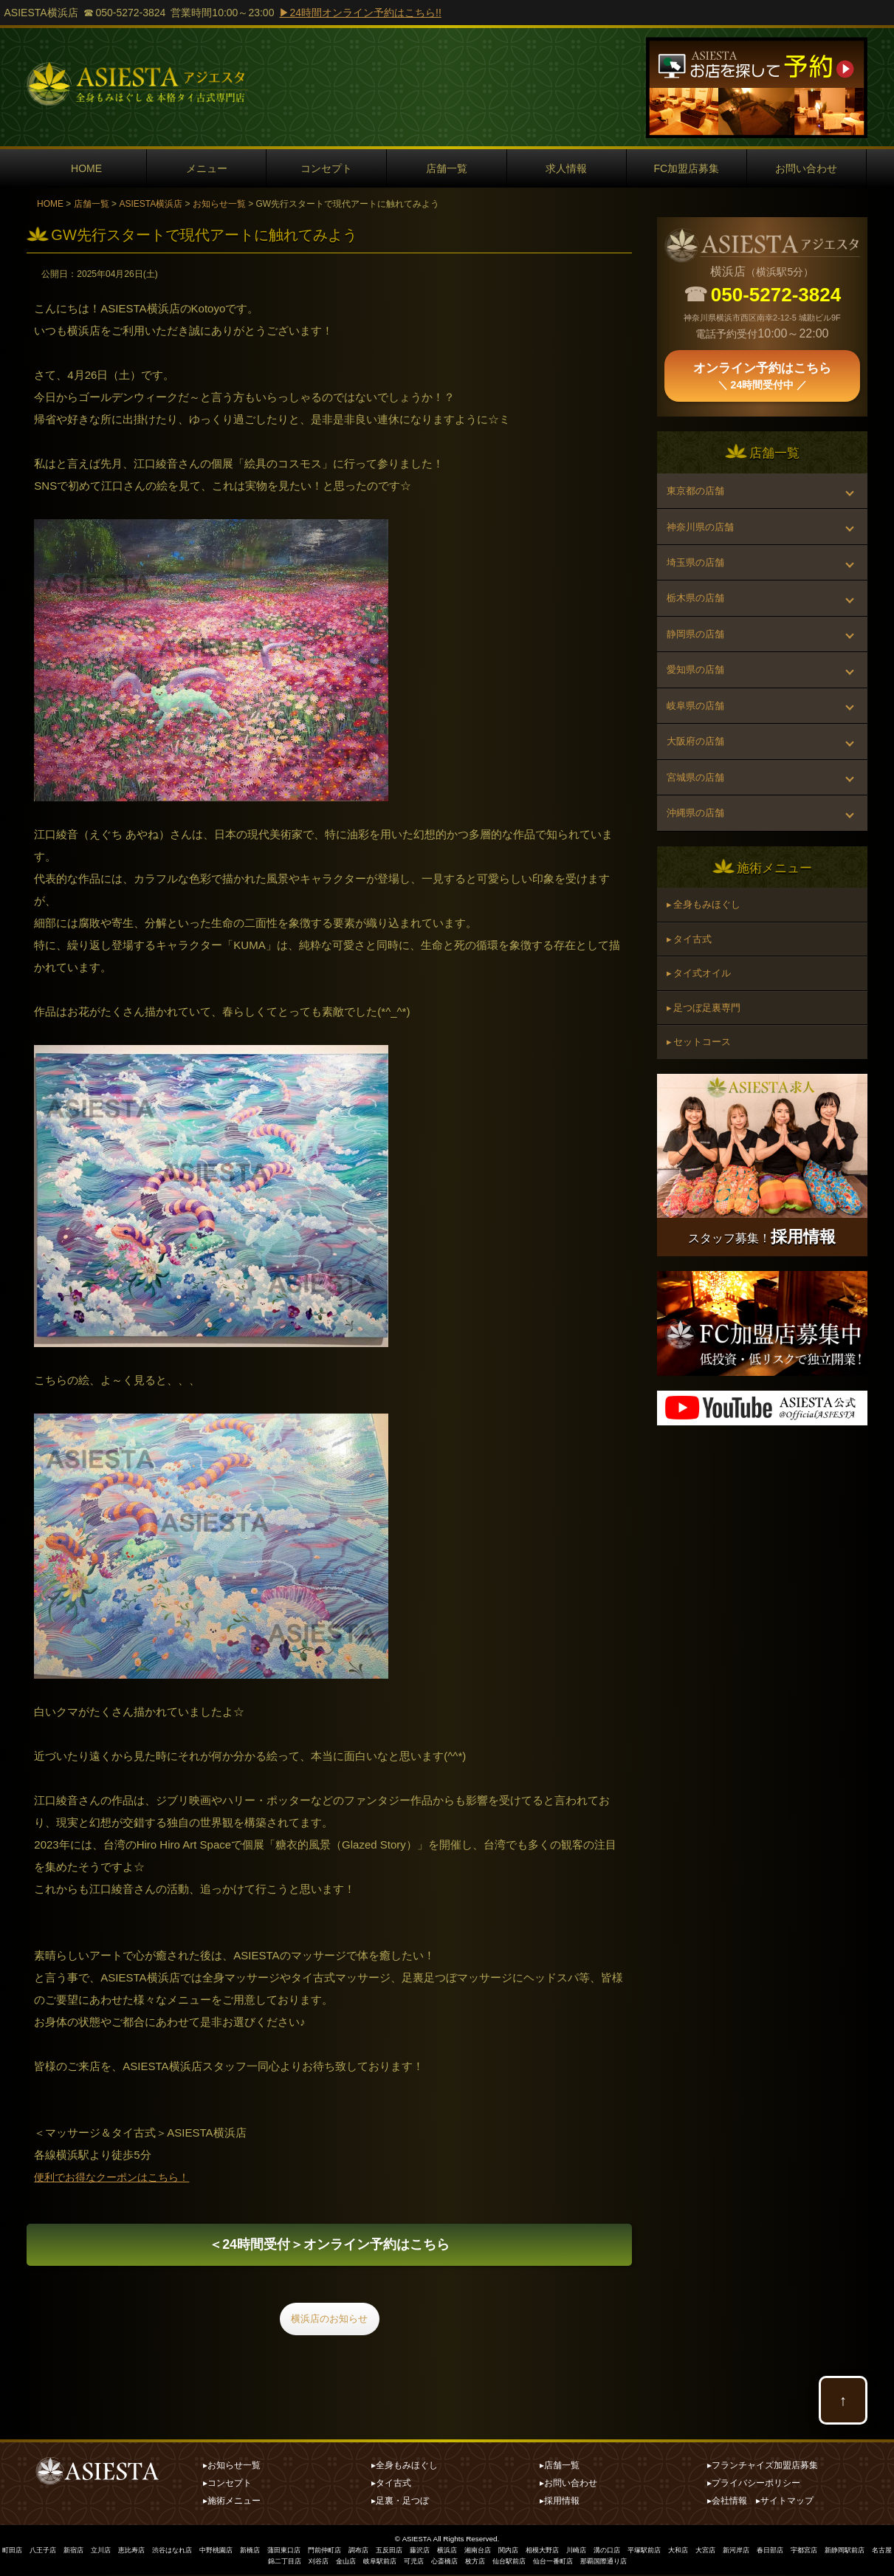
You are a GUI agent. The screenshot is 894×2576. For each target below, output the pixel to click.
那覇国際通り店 (654, 2563)
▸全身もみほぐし (404, 2467)
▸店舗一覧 (560, 2467)
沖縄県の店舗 (698, 873)
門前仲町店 (355, 2552)
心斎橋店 (480, 2563)
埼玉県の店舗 (698, 578)
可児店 (447, 2563)
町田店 (15, 2552)
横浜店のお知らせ (329, 2327)
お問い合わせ (806, 168)
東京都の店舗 (698, 494)
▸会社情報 (727, 2503)
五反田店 (425, 2552)
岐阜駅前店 (410, 2563)
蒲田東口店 (310, 2552)
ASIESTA (417, 2541)
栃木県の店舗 (698, 620)
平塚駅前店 (702, 2552)
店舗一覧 (446, 168)
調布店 (392, 2552)
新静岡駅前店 (237, 2563)
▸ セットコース (702, 1127)
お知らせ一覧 (219, 204)
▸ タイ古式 (692, 1009)
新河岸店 (801, 2552)
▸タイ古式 (391, 2485)
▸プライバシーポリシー (753, 2485)
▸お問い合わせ (568, 2485)
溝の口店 (661, 2552)
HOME (86, 168)
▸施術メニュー (232, 2503)
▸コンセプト (227, 2485)
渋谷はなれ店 (189, 2552)
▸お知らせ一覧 (232, 2467)
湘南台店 (521, 2552)
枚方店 (514, 2563)
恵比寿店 (144, 2552)
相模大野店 (591, 2552)
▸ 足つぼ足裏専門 (708, 1088)
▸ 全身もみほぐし (708, 970)
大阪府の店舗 (698, 789)
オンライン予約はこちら (329, 2248)
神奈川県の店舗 (703, 536)
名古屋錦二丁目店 (296, 2563)
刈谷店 (344, 2563)
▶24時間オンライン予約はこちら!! (360, 12)
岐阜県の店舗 (698, 747)
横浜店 (488, 2552)
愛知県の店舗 (698, 704)
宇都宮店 (875, 2552)
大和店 (739, 2552)
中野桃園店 (237, 2552)
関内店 (554, 2552)
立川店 (111, 2552)
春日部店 (838, 2552)
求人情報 (566, 168)
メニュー (206, 168)
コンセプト (326, 168)
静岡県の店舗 (698, 662)
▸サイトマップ (785, 2503)
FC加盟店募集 (687, 168)
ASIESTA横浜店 (150, 204)
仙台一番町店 (599, 2563)
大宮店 (768, 2552)
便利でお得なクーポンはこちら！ (117, 2177)
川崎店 (628, 2552)
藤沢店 (458, 2552)
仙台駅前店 (550, 2563)
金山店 (373, 2563)
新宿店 (82, 2552)
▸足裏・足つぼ (400, 2503)
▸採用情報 (560, 2503)
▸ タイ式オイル (702, 1049)
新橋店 (274, 2552)
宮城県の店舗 (698, 831)
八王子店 (48, 2552)
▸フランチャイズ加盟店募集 (762, 2467)
